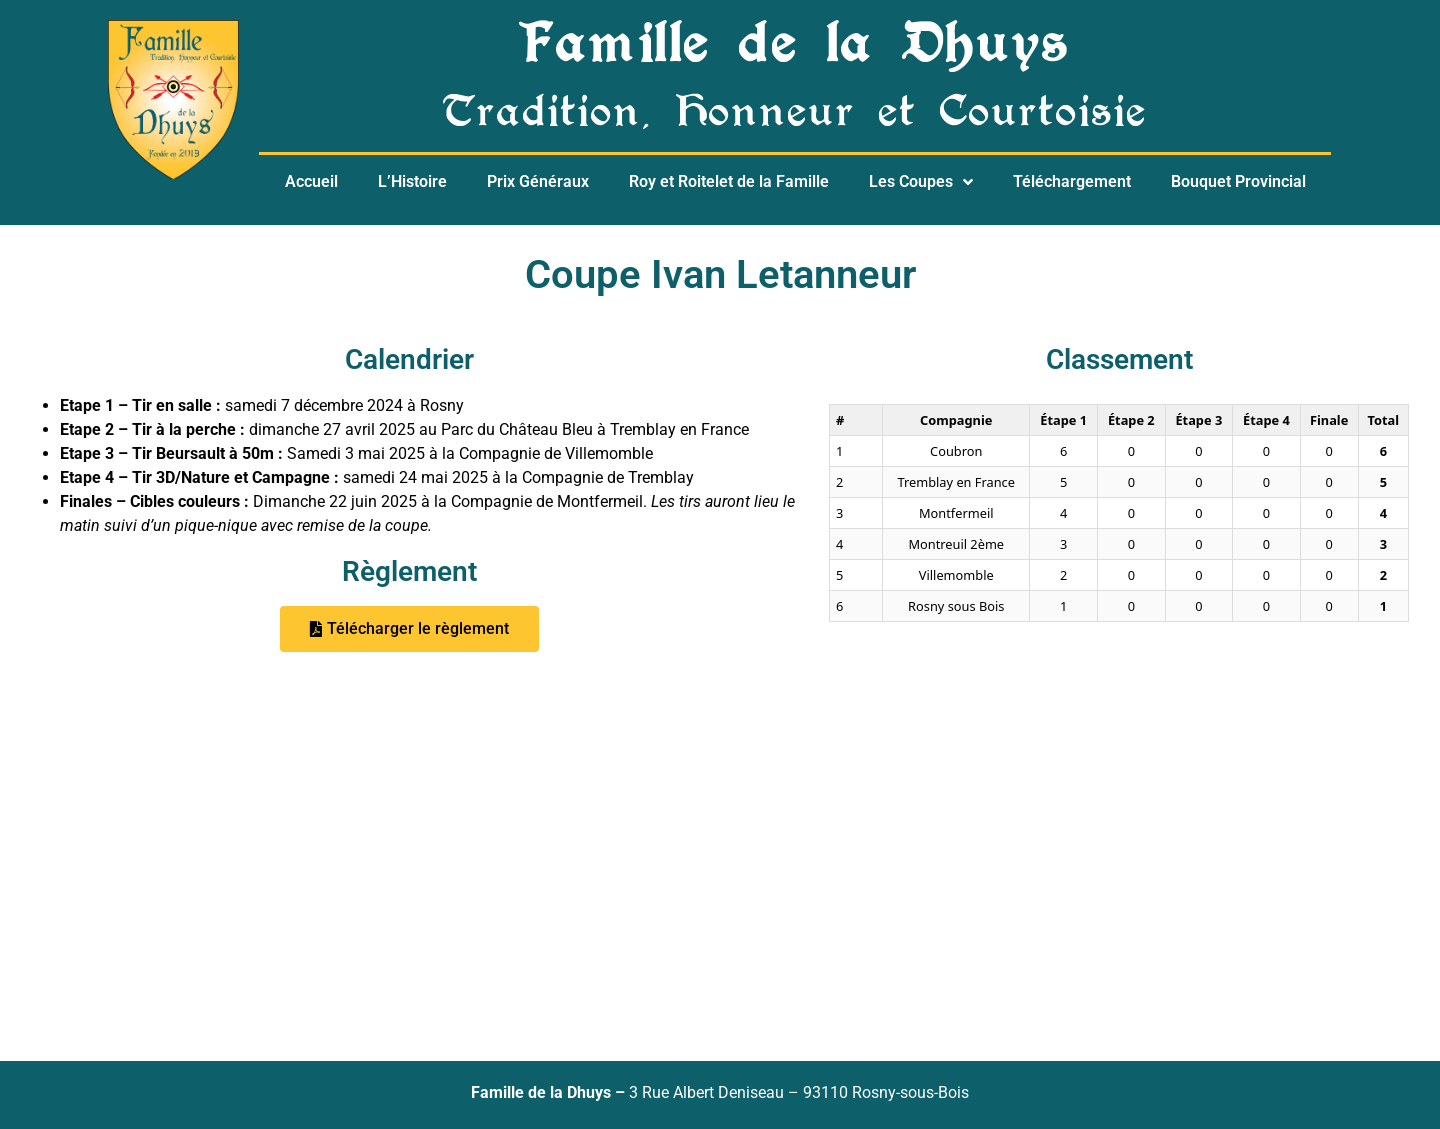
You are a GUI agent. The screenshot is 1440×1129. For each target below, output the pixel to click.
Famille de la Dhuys (795, 50)
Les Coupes (921, 182)
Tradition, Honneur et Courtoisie (795, 116)
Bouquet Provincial (1238, 181)
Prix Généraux (538, 181)
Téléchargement (1072, 181)
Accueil (311, 181)
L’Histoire (412, 181)
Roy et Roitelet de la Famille (729, 181)
